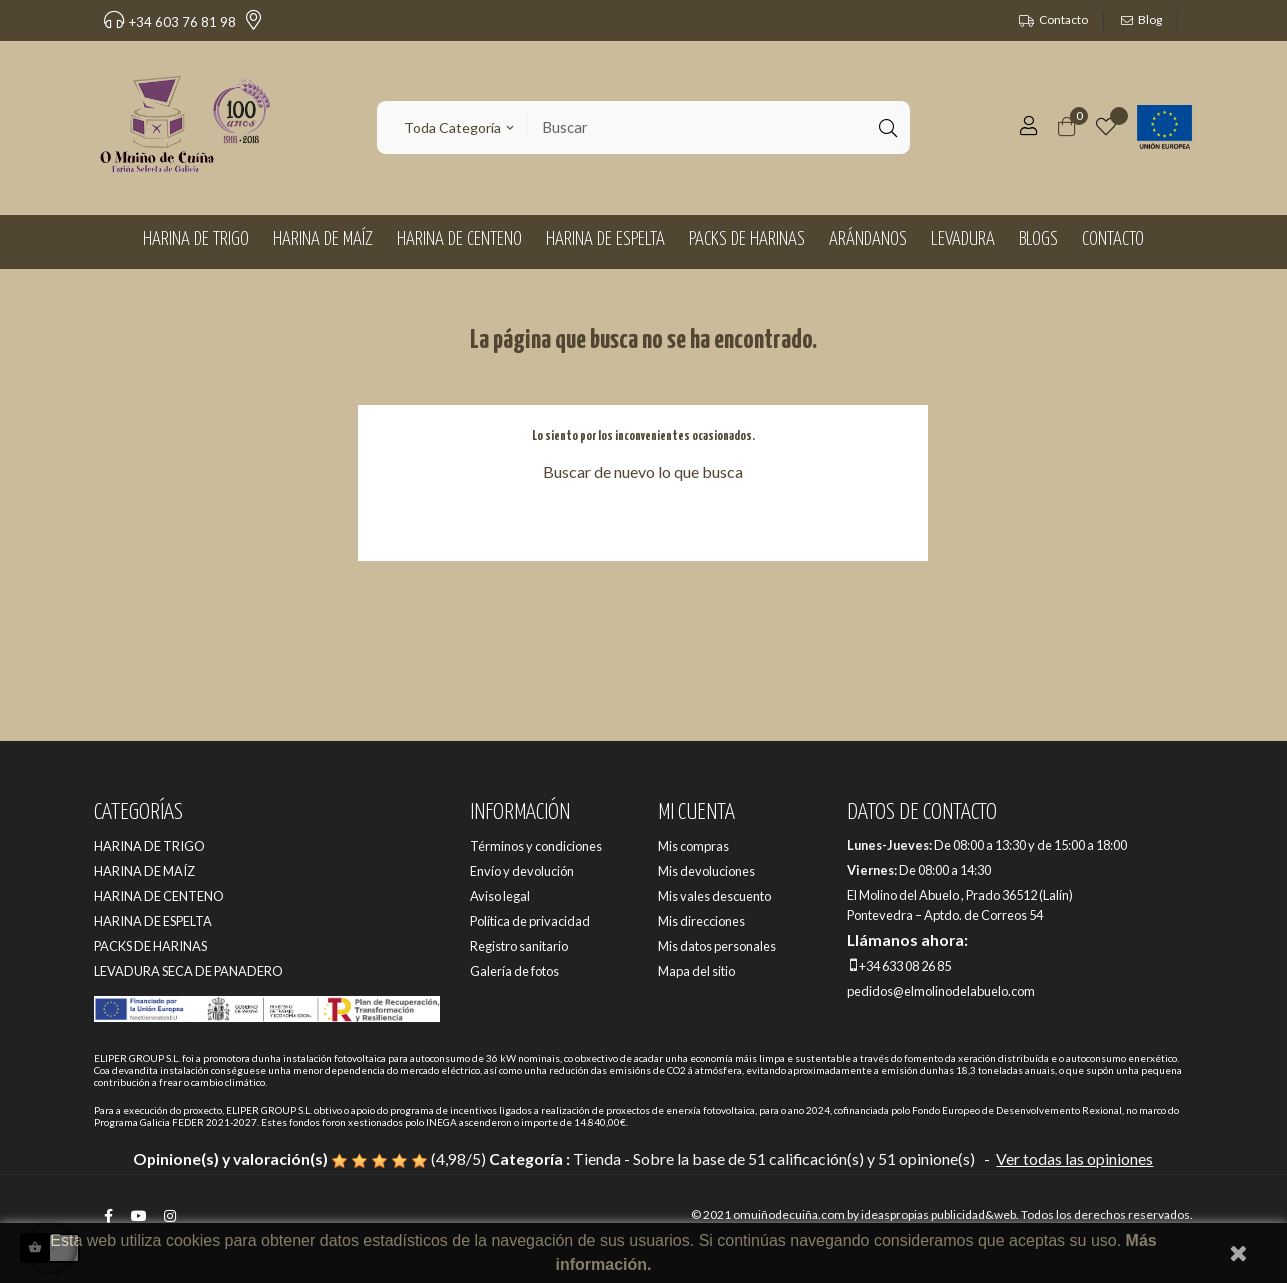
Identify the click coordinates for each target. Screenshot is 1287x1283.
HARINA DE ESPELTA (153, 921)
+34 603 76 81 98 (170, 22)
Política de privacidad (530, 921)
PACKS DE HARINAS (150, 946)
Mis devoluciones (706, 871)
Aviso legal (500, 896)
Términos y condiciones (536, 846)
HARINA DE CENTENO (159, 896)
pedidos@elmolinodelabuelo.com (941, 991)
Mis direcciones (701, 921)
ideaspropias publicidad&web (938, 1214)
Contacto (1063, 19)
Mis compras (693, 846)
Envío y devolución (522, 871)
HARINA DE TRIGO (149, 846)
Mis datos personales (717, 946)
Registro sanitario (519, 946)
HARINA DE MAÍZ (144, 871)
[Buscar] (643, 522)
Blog (1150, 19)
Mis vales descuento (714, 896)
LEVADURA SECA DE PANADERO (188, 971)
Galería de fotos (514, 971)
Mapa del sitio (696, 971)
